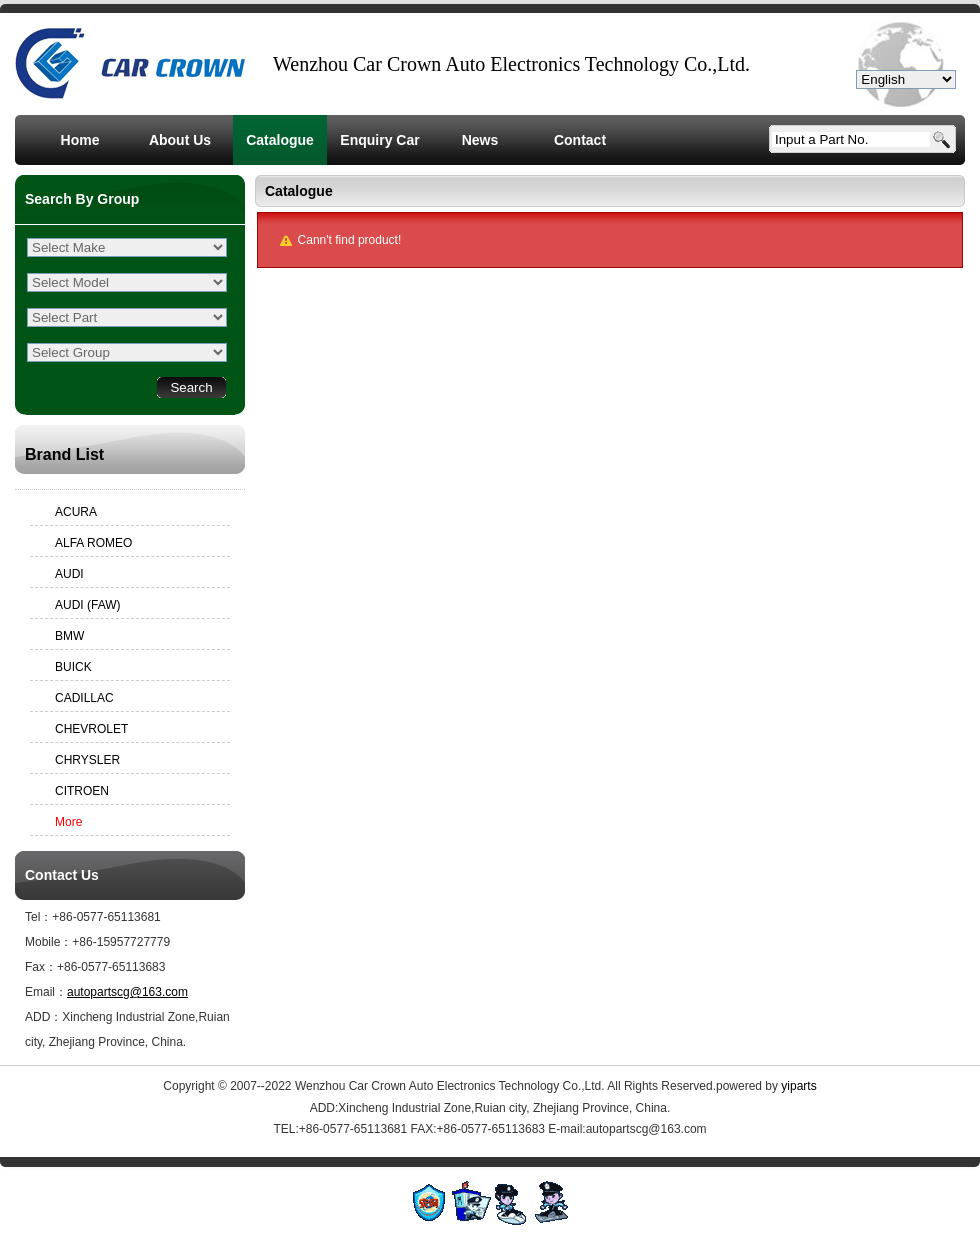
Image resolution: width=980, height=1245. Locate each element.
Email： (46, 992)
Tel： (38, 917)
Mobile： (48, 942)
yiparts (798, 1086)
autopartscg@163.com (127, 992)
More (68, 822)
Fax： (41, 967)
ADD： (43, 1017)
